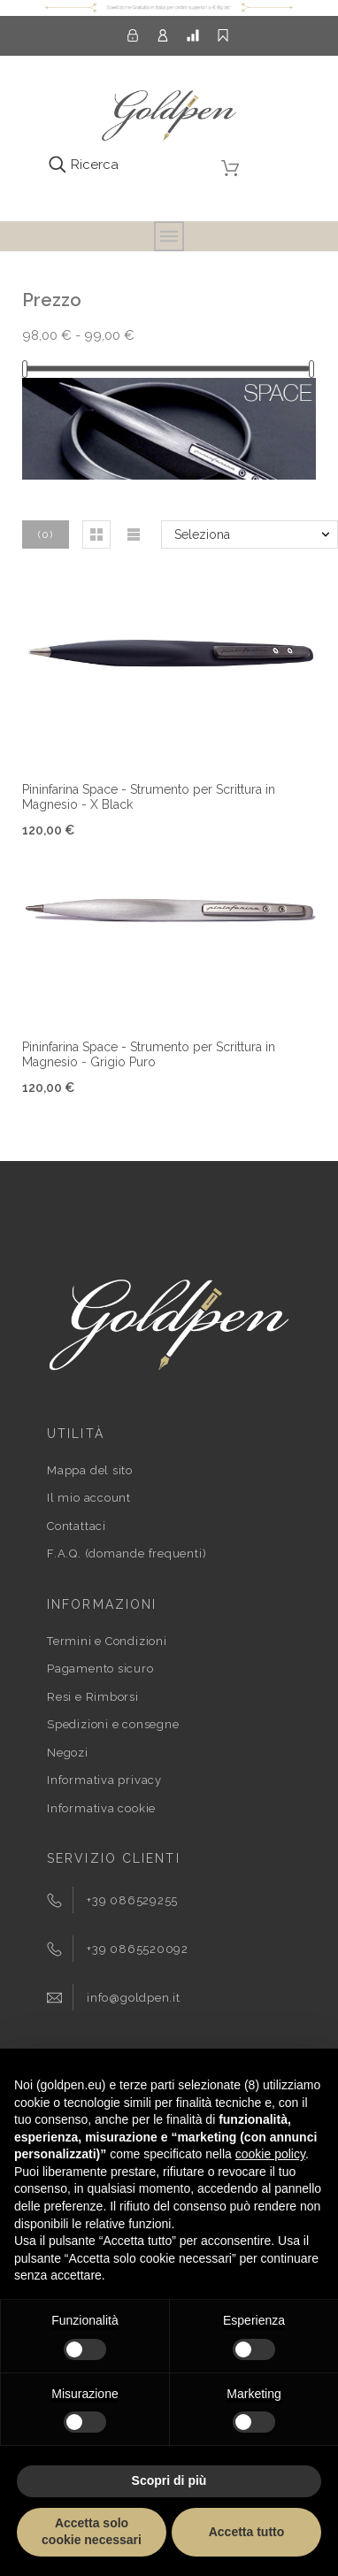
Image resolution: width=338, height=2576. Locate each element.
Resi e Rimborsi (93, 1696)
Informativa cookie (101, 1808)
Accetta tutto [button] (247, 2532)
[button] (96, 534)
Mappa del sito (90, 1470)
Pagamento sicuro (100, 1668)
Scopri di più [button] (169, 2480)
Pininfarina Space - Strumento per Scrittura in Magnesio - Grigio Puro (148, 1054)
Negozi (67, 1752)
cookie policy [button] (270, 2154)
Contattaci (76, 1526)
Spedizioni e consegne (113, 1724)
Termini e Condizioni (107, 1641)
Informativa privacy (104, 1780)
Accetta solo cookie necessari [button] (92, 2532)
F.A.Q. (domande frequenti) (126, 1553)
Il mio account (89, 1497)
